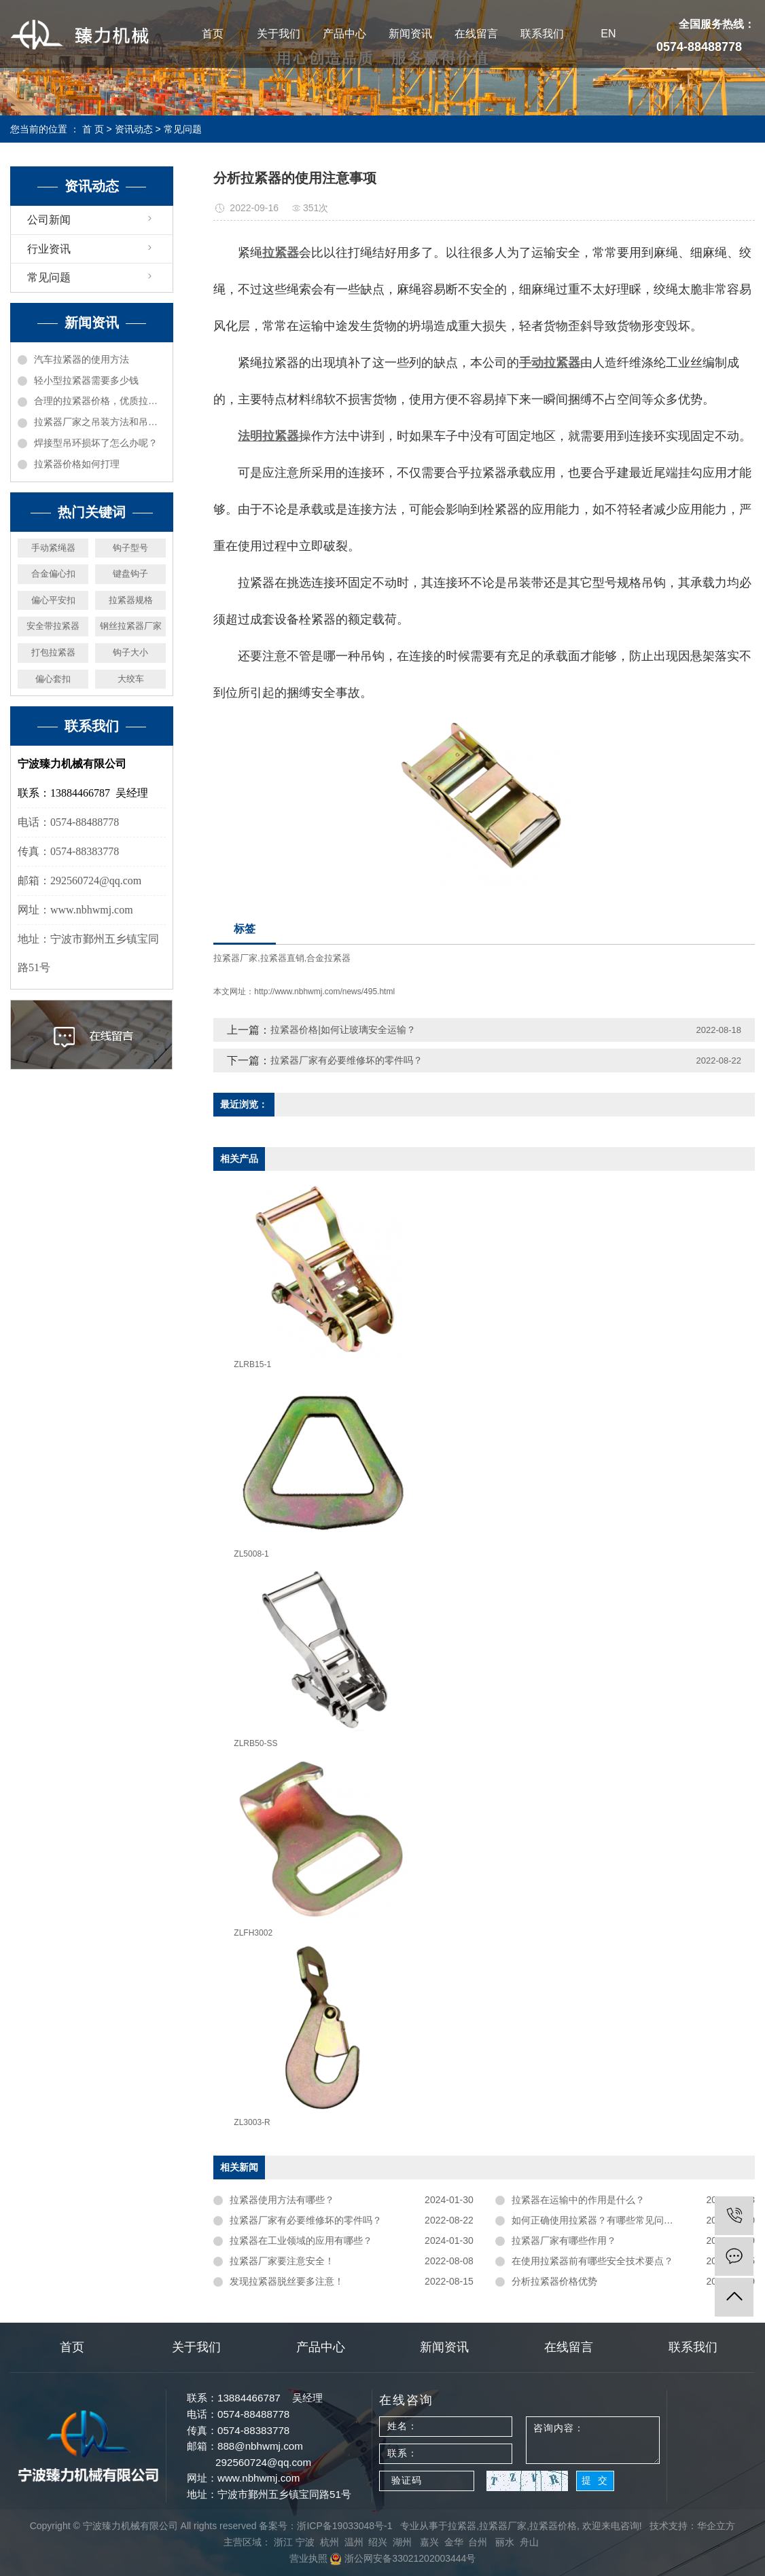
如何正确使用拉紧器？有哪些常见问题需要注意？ (616, 2220)
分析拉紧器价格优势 (554, 2281)
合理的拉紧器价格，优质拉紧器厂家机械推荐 (100, 400)
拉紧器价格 (553, 2525)
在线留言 (476, 33)
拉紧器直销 (282, 958)
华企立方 (716, 2525)
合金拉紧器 (328, 958)
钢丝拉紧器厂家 (131, 626)
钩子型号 (130, 548)
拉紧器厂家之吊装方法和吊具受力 (100, 421)
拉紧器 (462, 2525)
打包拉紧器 (53, 652)
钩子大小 (130, 652)
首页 (213, 33)
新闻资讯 (410, 33)
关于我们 (278, 33)
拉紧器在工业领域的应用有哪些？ (301, 2240)
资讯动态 (134, 129)
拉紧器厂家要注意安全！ (282, 2260)
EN (608, 33)
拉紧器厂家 (235, 958)
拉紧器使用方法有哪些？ (282, 2199)
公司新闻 (49, 219)
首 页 (93, 129)
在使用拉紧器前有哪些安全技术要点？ (592, 2260)
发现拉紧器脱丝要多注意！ (287, 2281)
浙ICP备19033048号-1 (344, 2525)
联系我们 (542, 33)
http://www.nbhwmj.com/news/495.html (324, 991)
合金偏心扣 (53, 573)
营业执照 (308, 2558)
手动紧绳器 (53, 548)
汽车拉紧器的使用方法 (81, 359)
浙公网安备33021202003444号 (403, 2558)
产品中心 (344, 33)
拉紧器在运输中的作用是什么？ (578, 2199)
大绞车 (131, 679)
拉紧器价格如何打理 (77, 463)
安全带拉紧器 (52, 626)
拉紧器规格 (131, 600)
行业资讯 (49, 249)
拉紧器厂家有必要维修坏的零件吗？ (346, 1060)
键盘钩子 (130, 573)
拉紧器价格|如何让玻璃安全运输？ (343, 1029)
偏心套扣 (53, 679)
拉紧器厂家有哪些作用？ (564, 2240)
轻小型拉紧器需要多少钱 (86, 380)
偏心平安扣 (53, 600)
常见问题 (183, 129)
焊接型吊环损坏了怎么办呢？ (96, 442)
